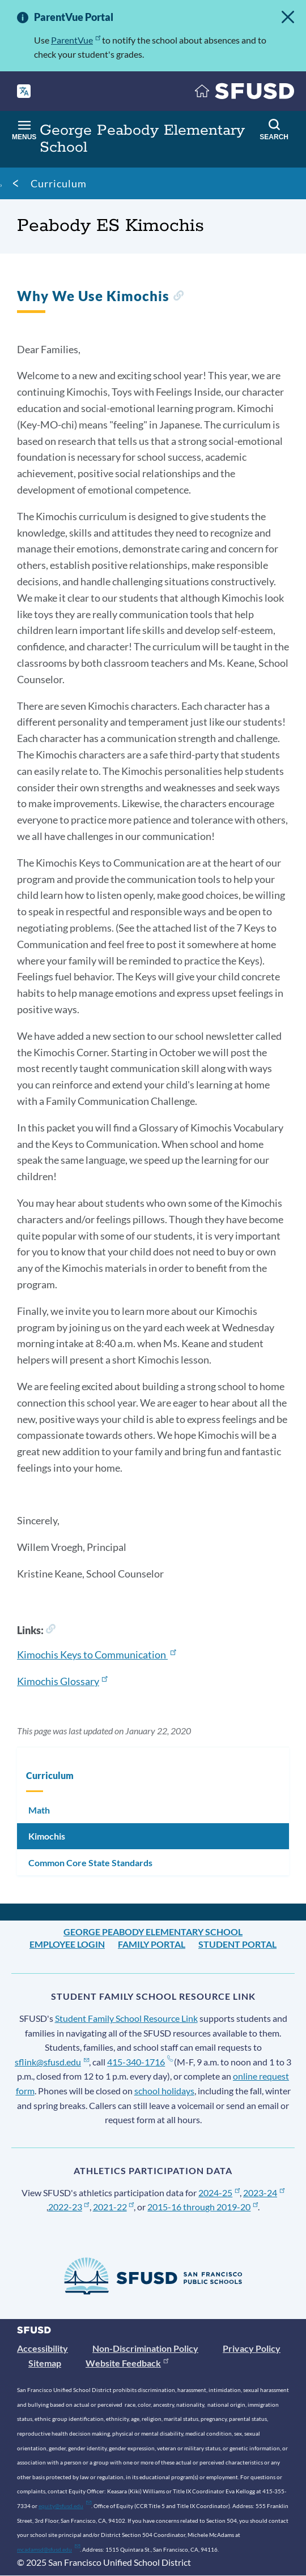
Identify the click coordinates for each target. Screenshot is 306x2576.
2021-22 (113, 2206)
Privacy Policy (251, 2348)
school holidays (164, 2090)
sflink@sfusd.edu (52, 2061)
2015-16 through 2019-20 (202, 2206)
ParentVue (75, 40)
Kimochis (46, 1836)
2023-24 (263, 2192)
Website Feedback (127, 2363)
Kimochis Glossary (62, 1681)
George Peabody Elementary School (153, 1931)
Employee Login (67, 1944)
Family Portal (151, 1944)
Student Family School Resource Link (126, 2018)
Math (39, 1810)
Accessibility (42, 2348)
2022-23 (69, 2206)
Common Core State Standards (90, 1862)
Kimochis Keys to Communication (96, 1654)
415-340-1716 (139, 2061)
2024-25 (219, 2192)
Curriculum (59, 183)
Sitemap (44, 2363)
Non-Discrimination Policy (145, 2348)
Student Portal (237, 1944)
